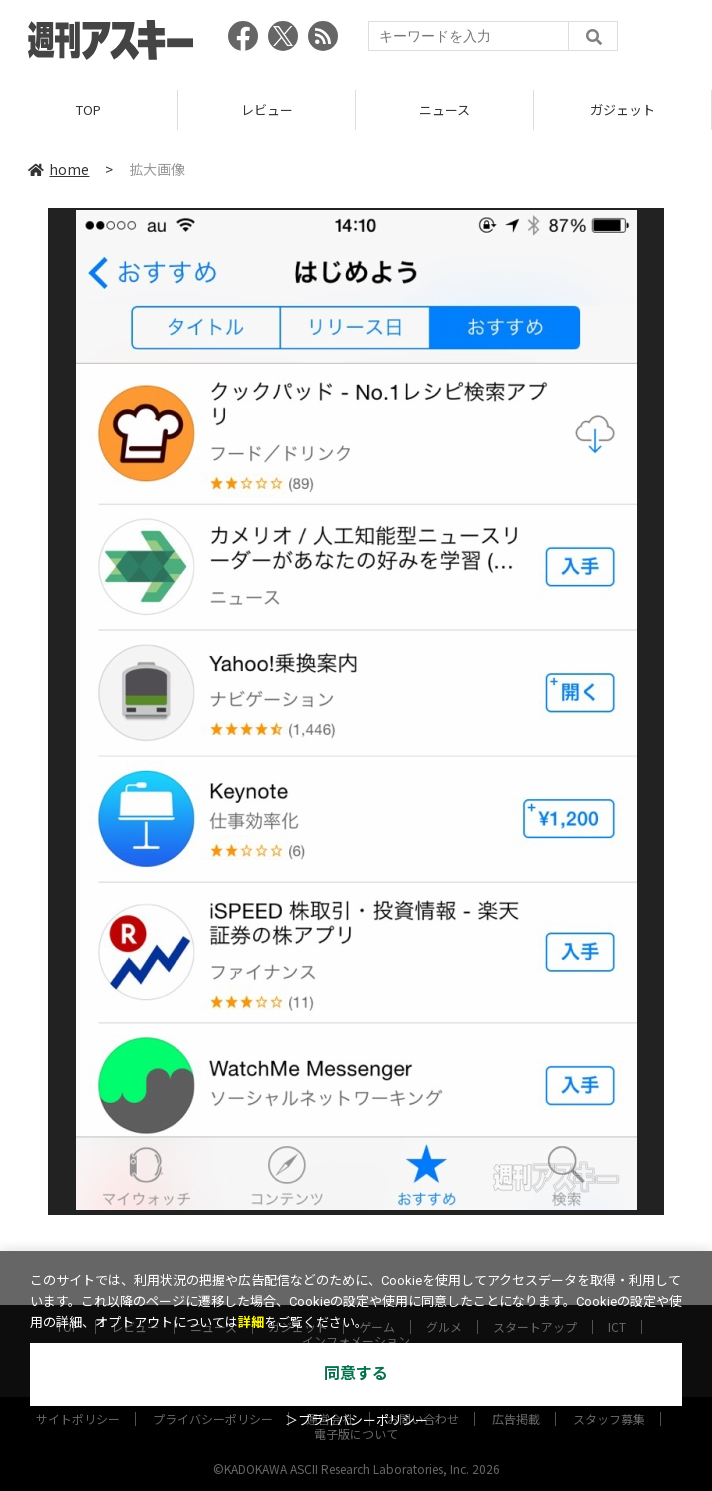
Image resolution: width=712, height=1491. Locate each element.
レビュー (267, 109)
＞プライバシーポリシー (356, 1420)
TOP (88, 109)
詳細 (251, 1322)
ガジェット (622, 109)
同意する (356, 1373)
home (58, 169)
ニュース (444, 109)
